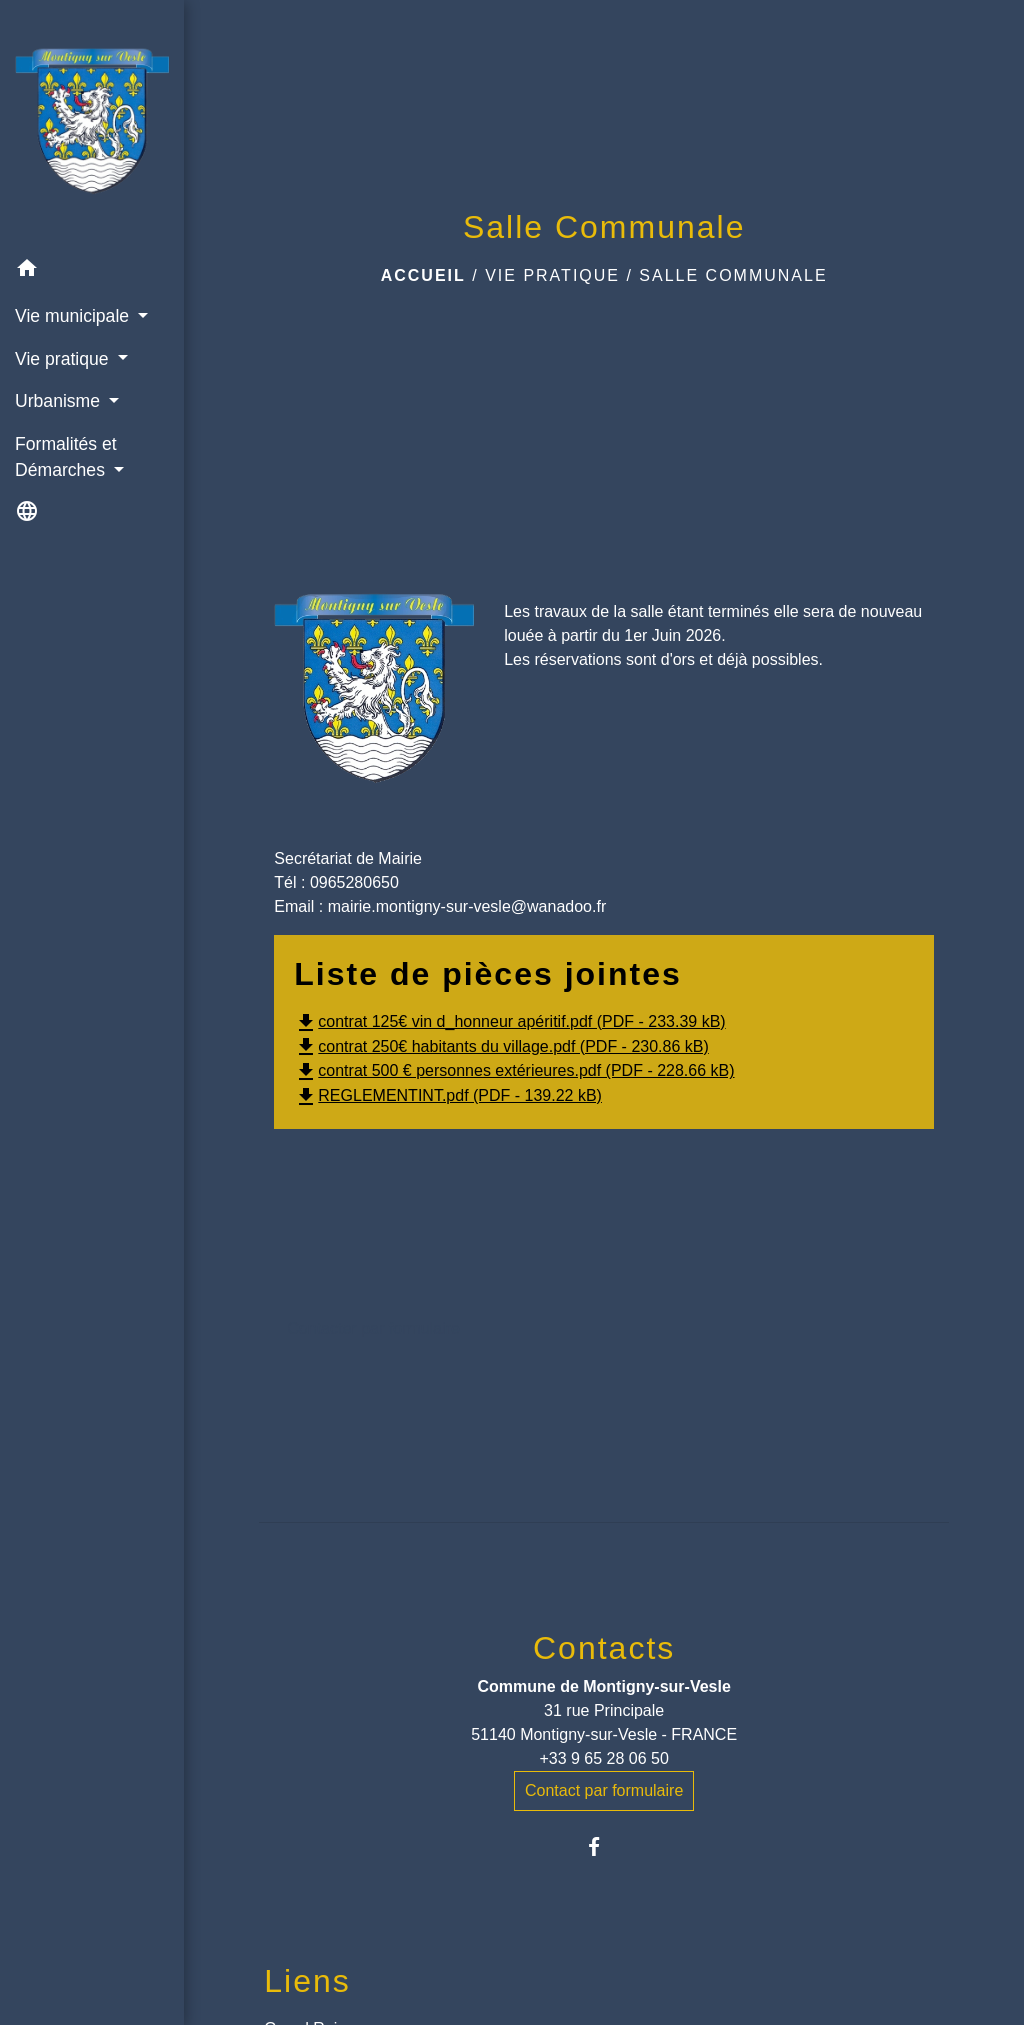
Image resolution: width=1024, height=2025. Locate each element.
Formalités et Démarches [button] (66, 457)
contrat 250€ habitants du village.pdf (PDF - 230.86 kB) (501, 1046)
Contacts (604, 1648)
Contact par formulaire (604, 1790)
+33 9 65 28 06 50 (603, 1758)
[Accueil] (92, 124)
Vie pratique (552, 275)
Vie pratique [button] (64, 359)
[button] (92, 271)
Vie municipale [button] (74, 316)
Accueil (423, 275)
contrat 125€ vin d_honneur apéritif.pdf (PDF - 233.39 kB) (509, 1021)
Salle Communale (733, 275)
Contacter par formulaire (373, 1328)
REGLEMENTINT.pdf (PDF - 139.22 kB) (448, 1095)
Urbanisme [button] (60, 401)
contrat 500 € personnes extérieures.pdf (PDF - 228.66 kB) (514, 1070)
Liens (307, 1981)
